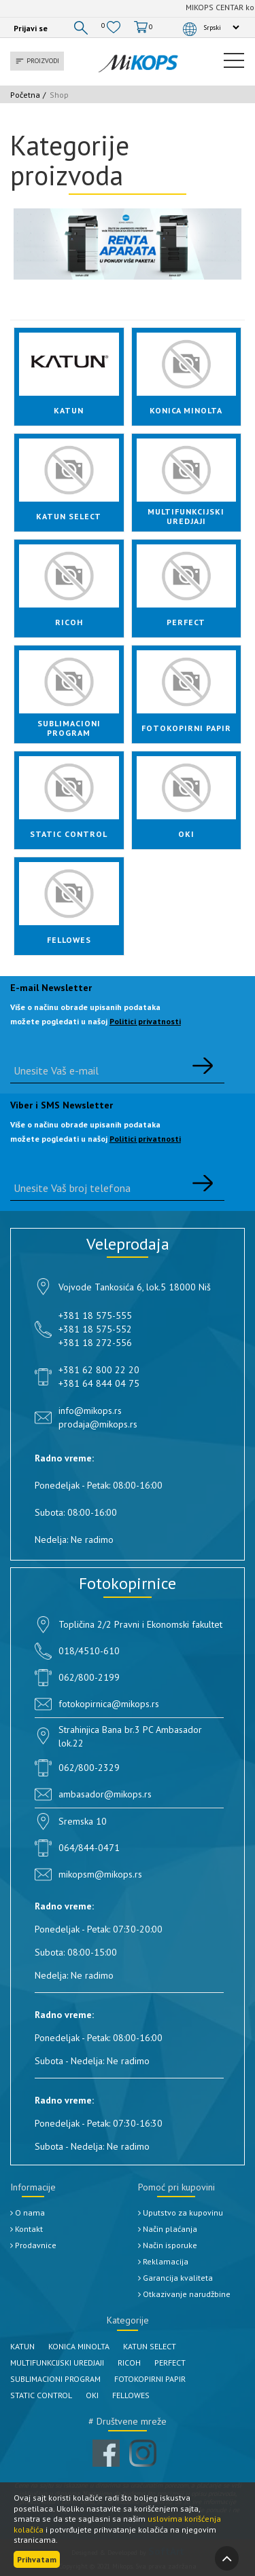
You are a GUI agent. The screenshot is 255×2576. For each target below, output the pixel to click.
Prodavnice (33, 2245)
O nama (27, 2212)
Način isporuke (167, 2245)
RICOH (129, 2362)
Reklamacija (163, 2261)
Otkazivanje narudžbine (184, 2294)
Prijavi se (31, 28)
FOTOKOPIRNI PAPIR (150, 2379)
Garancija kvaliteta (175, 2278)
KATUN (22, 2346)
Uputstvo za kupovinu (180, 2212)
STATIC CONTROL (41, 2395)
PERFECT (170, 2362)
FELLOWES (131, 2395)
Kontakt (26, 2229)
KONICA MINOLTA (78, 2346)
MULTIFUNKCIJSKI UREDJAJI (57, 2362)
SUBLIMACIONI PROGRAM (55, 2379)
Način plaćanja (167, 2229)
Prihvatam (36, 2559)
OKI (92, 2395)
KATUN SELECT (149, 2346)
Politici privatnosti (145, 1021)
